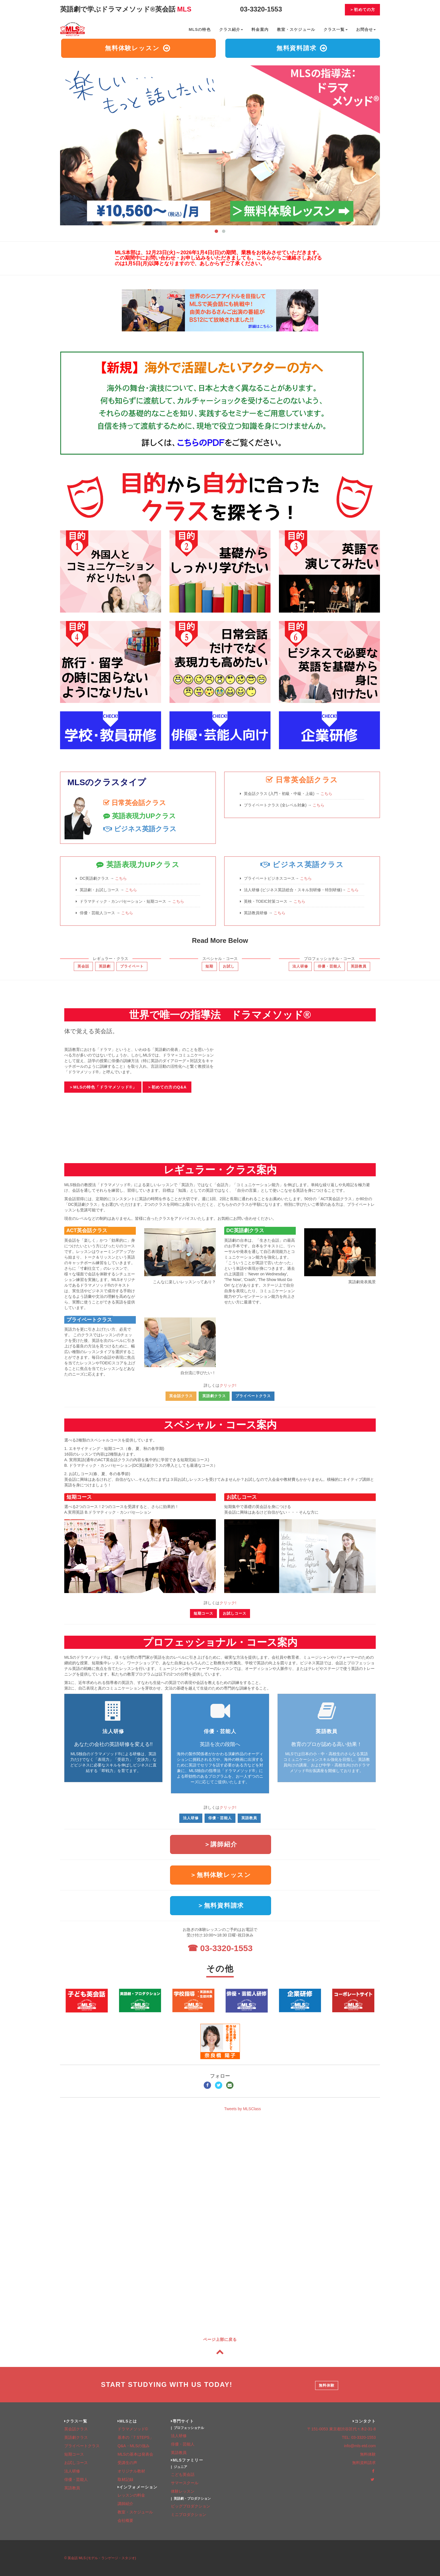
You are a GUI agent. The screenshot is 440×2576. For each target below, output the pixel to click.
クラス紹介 (231, 29)
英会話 (83, 966)
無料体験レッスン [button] (138, 48)
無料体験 (326, 2385)
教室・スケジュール (296, 29)
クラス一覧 (336, 29)
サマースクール (184, 2483)
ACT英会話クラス (87, 1230)
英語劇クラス (214, 1396)
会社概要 (125, 2520)
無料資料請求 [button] (301, 48)
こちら (326, 793)
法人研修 (300, 966)
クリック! (227, 1385)
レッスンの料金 (131, 2495)
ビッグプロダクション (190, 2506)
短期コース (79, 1497)
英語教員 (358, 966)
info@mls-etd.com (360, 2446)
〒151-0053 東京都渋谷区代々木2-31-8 (341, 2429)
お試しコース (241, 1497)
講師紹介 (125, 2503)
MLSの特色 (199, 29)
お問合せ (366, 29)
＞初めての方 (362, 9)
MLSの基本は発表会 (135, 2454)
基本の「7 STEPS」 (135, 2437)
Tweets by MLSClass (242, 2109)
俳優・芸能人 (329, 966)
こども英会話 (182, 2474)
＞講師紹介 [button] (220, 1844)
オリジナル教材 (131, 2471)
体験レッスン (182, 2491)
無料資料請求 (364, 2462)
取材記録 (125, 2479)
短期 (209, 966)
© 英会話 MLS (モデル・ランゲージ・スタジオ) (100, 2558)
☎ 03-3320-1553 (220, 1948)
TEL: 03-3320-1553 (359, 2437)
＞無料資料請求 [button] (220, 1905)
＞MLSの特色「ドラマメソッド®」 (103, 1087)
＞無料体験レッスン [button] (220, 1874)
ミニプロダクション (188, 2514)
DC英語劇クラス (245, 1230)
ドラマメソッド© (133, 2429)
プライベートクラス (89, 1320)
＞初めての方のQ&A (167, 1087)
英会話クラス (181, 1396)
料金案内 (259, 29)
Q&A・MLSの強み (134, 2446)
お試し (229, 966)
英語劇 (105, 966)
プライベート (132, 966)
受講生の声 (127, 2462)
